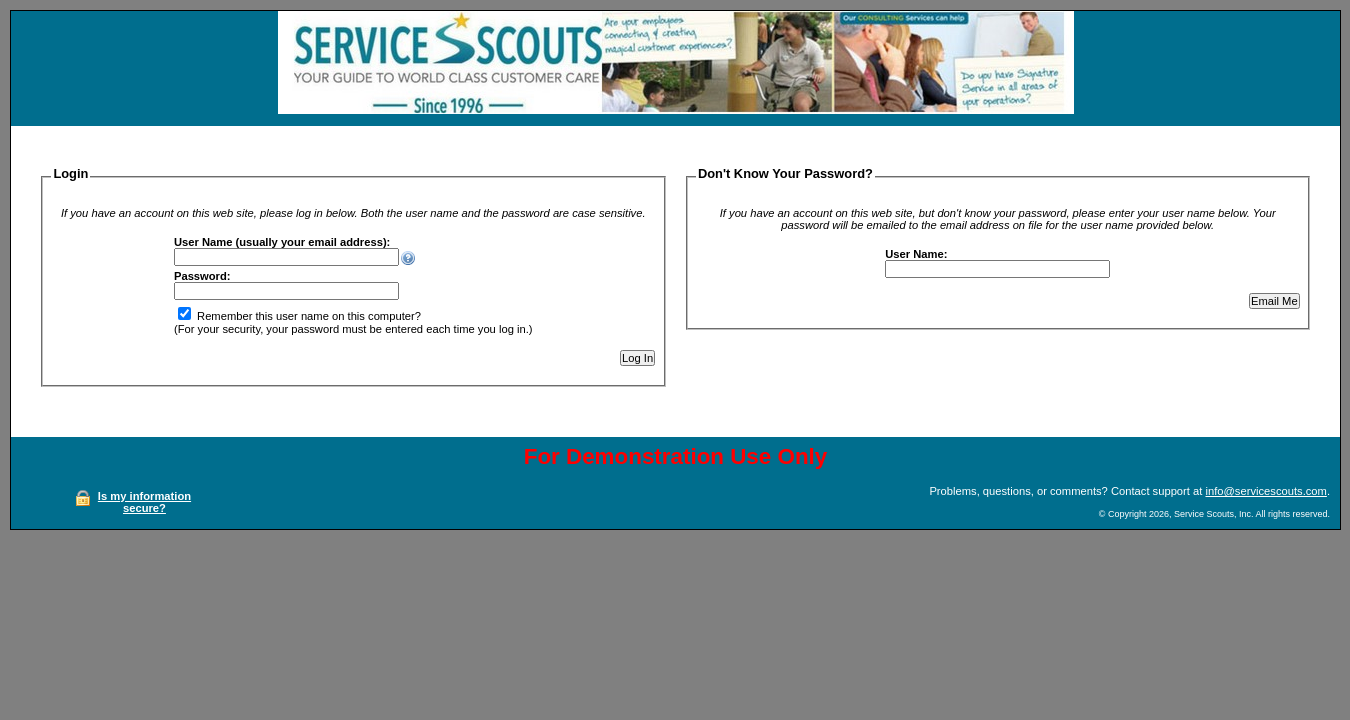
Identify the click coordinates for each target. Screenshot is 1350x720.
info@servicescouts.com (1265, 491)
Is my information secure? (144, 502)
